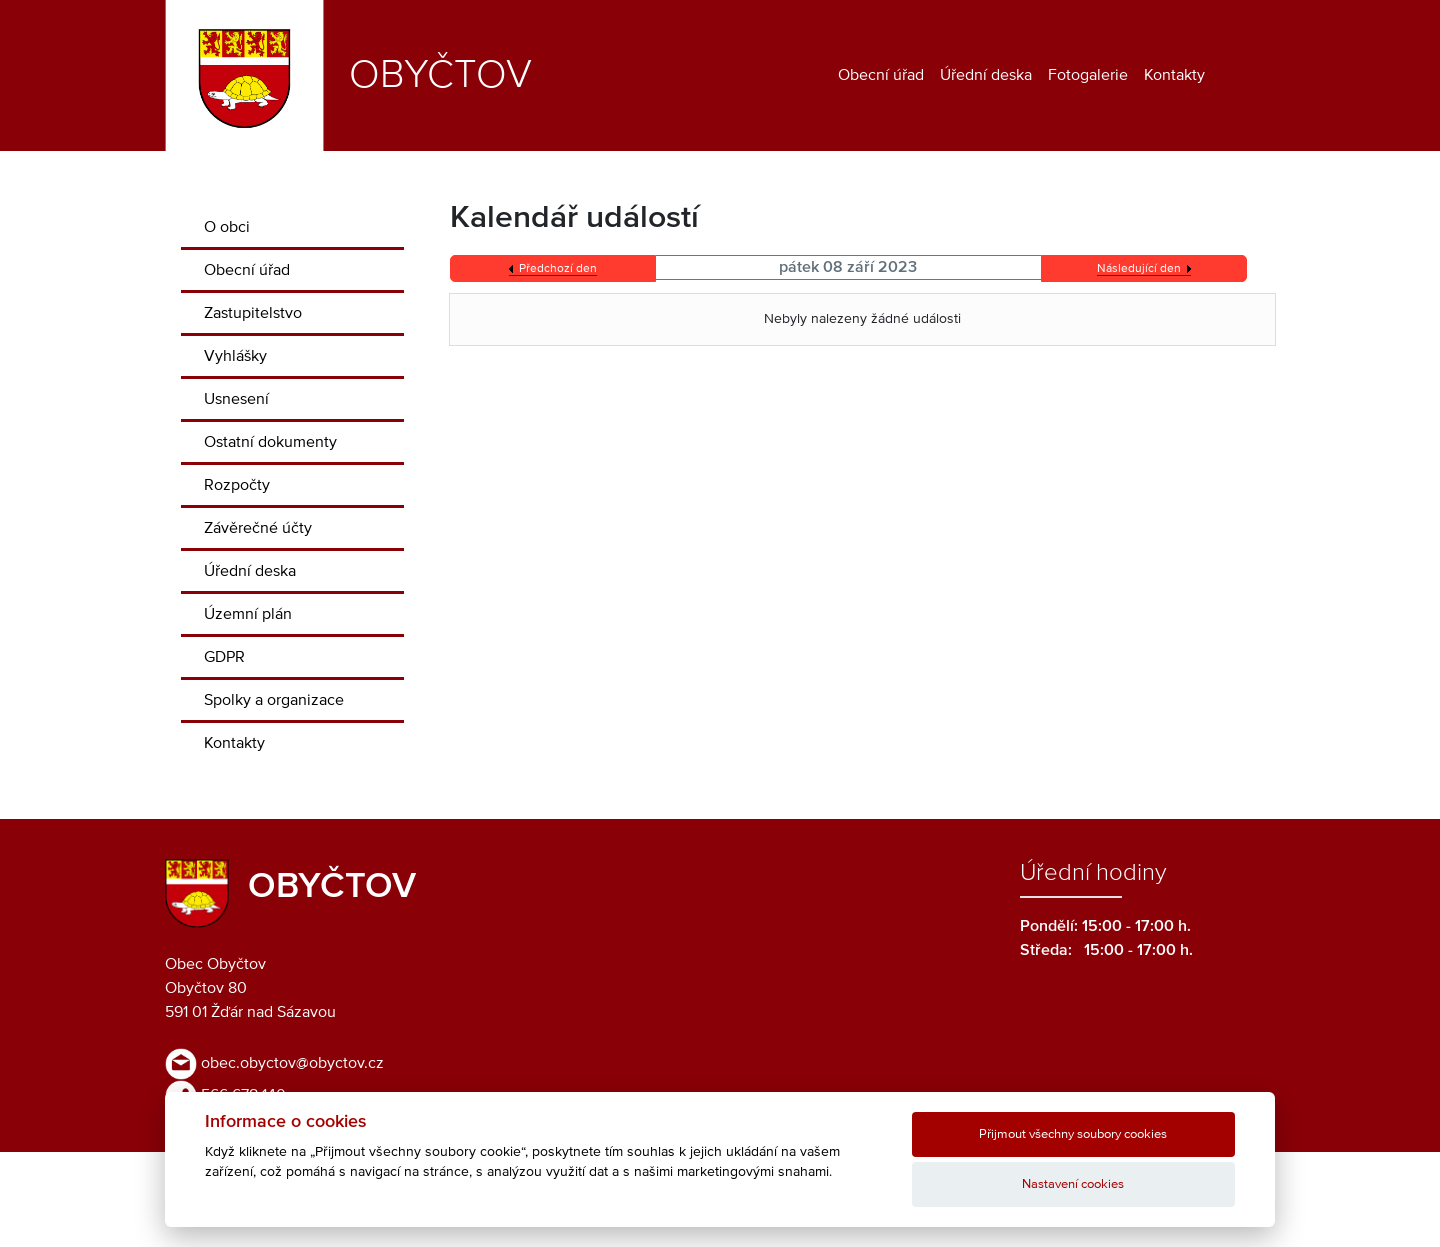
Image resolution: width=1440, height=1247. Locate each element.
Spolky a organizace (274, 700)
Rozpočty (237, 485)
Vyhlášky (235, 356)
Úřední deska (986, 75)
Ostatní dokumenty (270, 442)
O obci (227, 227)
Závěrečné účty (258, 528)
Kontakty (1174, 75)
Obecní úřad (881, 75)
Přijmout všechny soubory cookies (1073, 1134)
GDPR (224, 657)
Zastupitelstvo (253, 313)
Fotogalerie (1088, 75)
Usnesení (236, 399)
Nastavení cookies (1073, 1184)
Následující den (1139, 269)
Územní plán (248, 614)
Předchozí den (558, 269)
